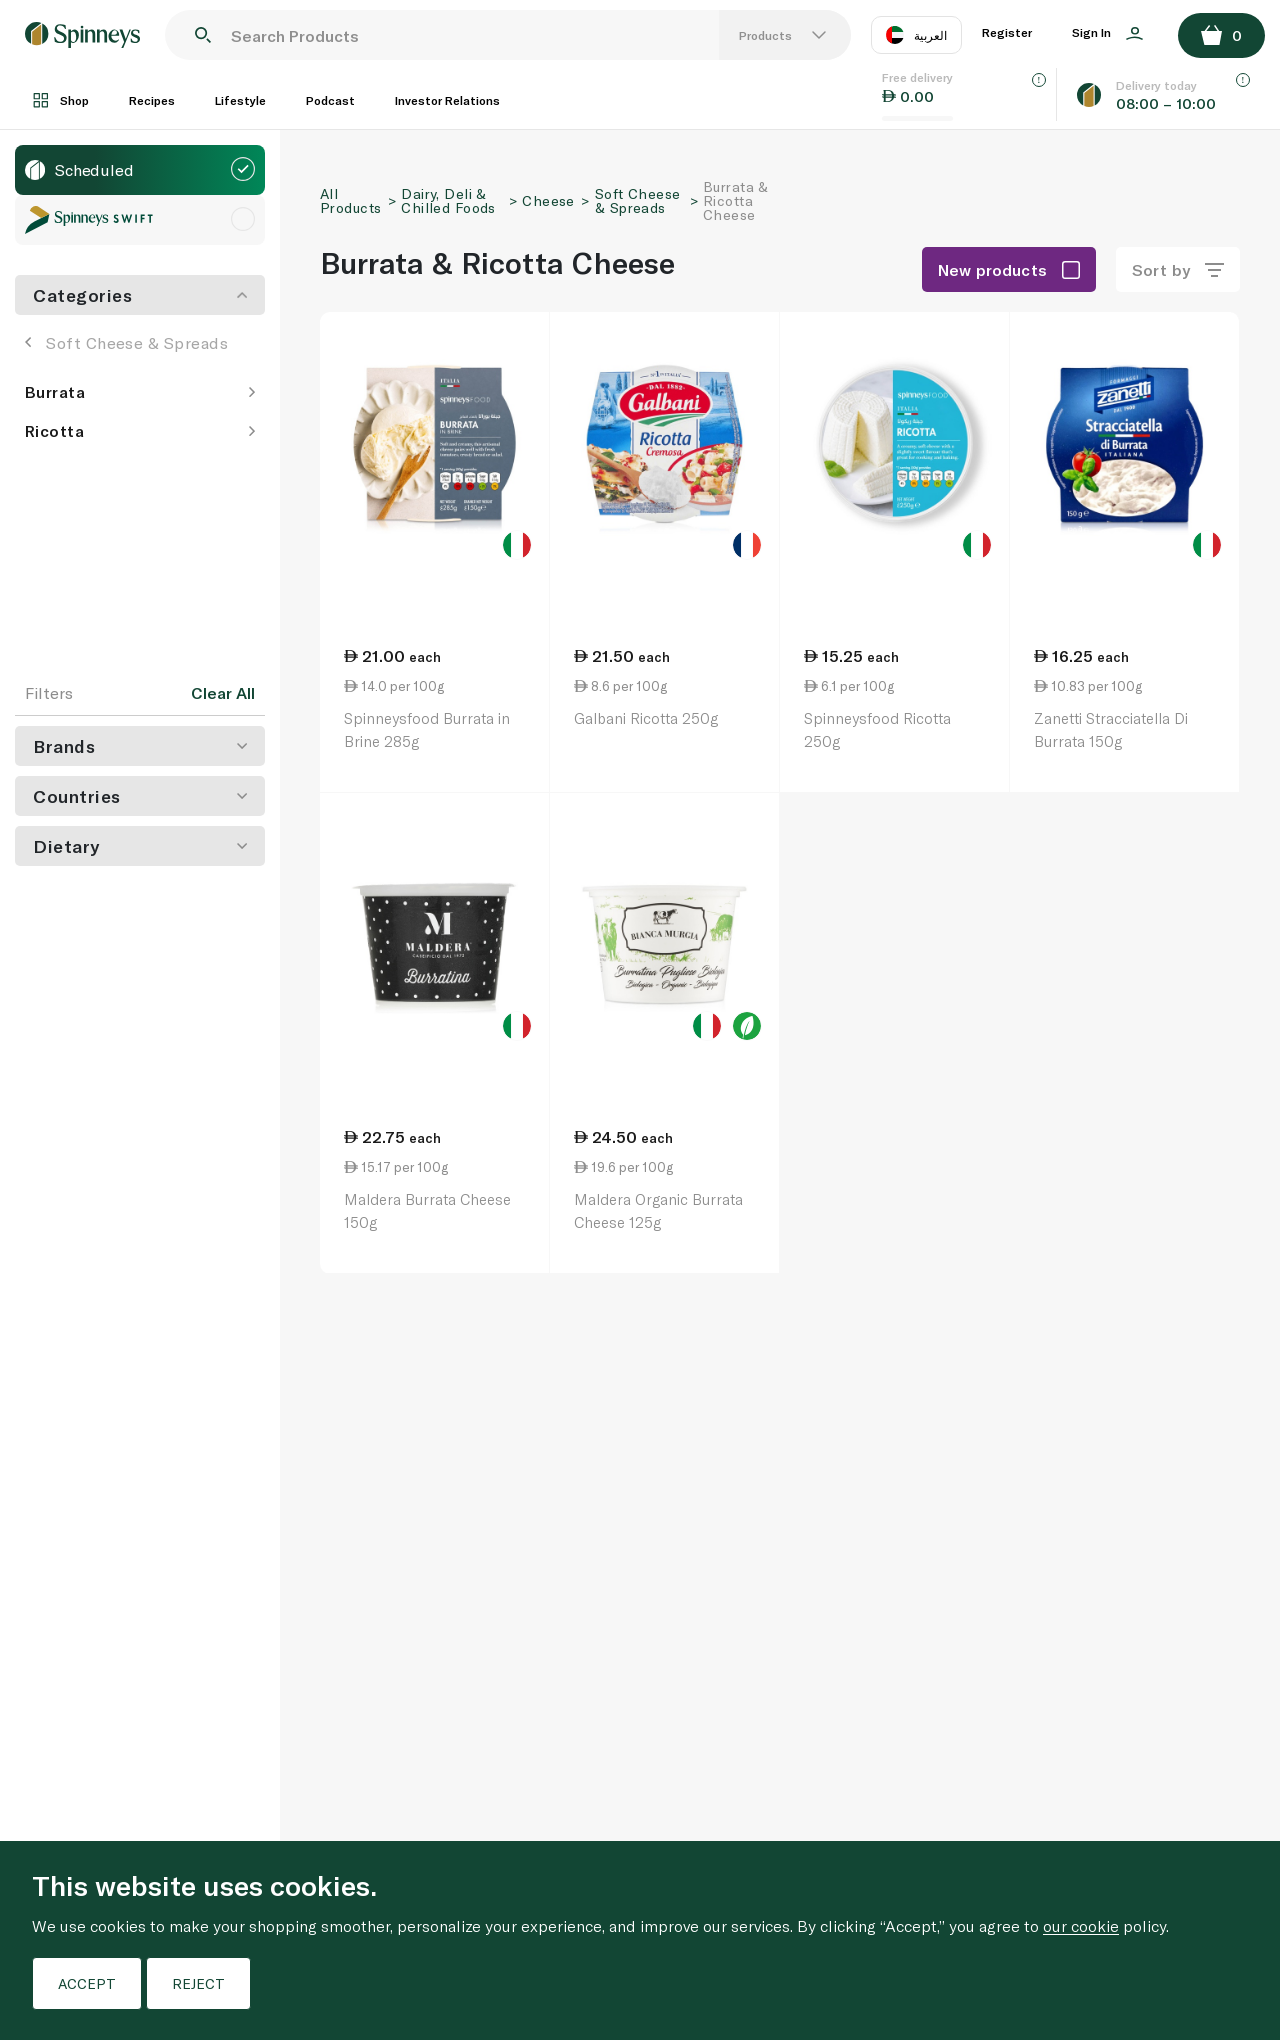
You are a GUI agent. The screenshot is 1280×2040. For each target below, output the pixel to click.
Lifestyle (240, 100)
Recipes (152, 100)
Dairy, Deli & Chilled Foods (448, 200)
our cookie (1081, 1925)
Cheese (548, 200)
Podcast (330, 100)
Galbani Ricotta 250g (646, 718)
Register (1007, 32)
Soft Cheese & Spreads (126, 342)
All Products (350, 200)
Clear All (223, 693)
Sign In (1107, 33)
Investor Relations (447, 100)
